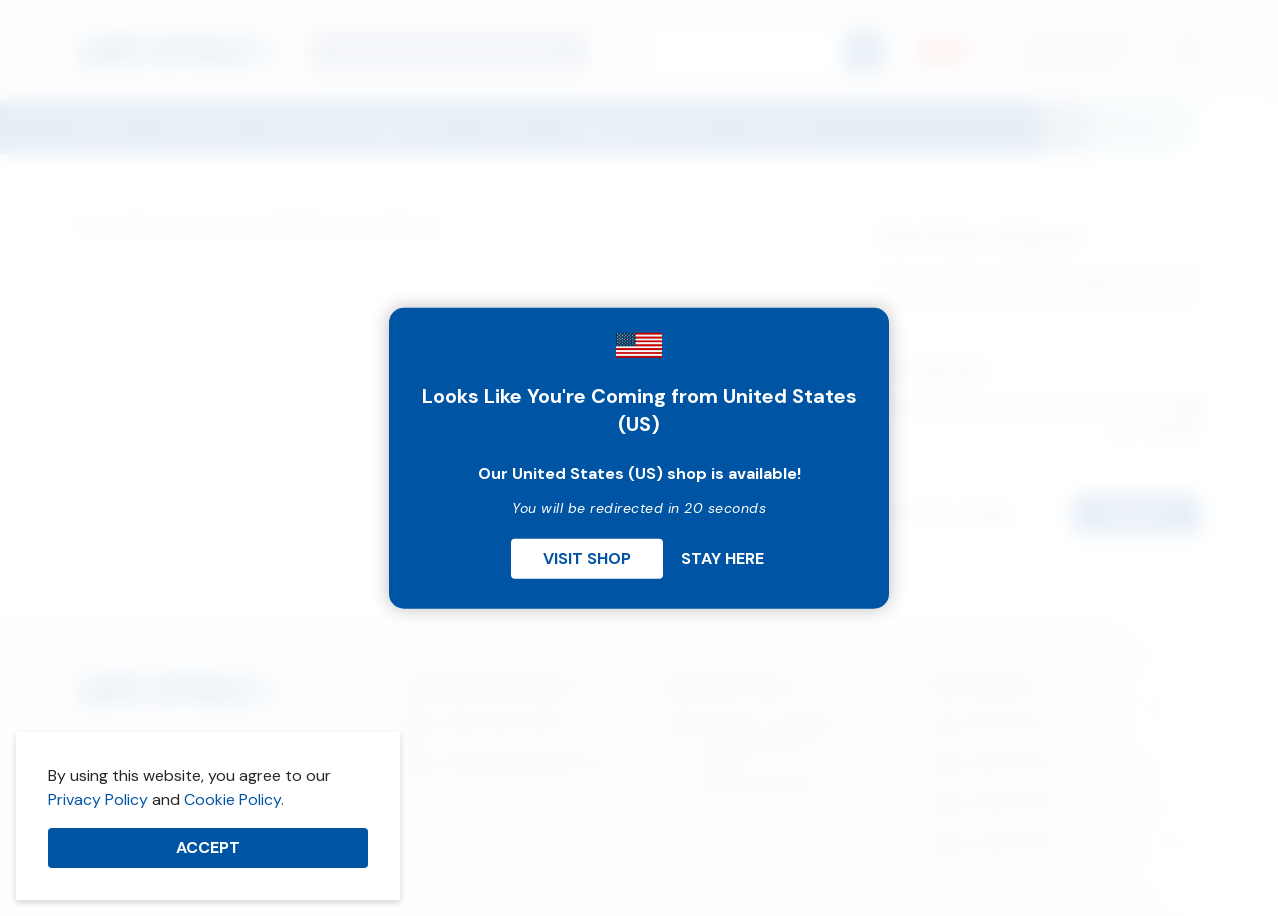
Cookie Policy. (234, 799)
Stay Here (722, 557)
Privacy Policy (98, 799)
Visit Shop (587, 557)
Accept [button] (208, 847)
